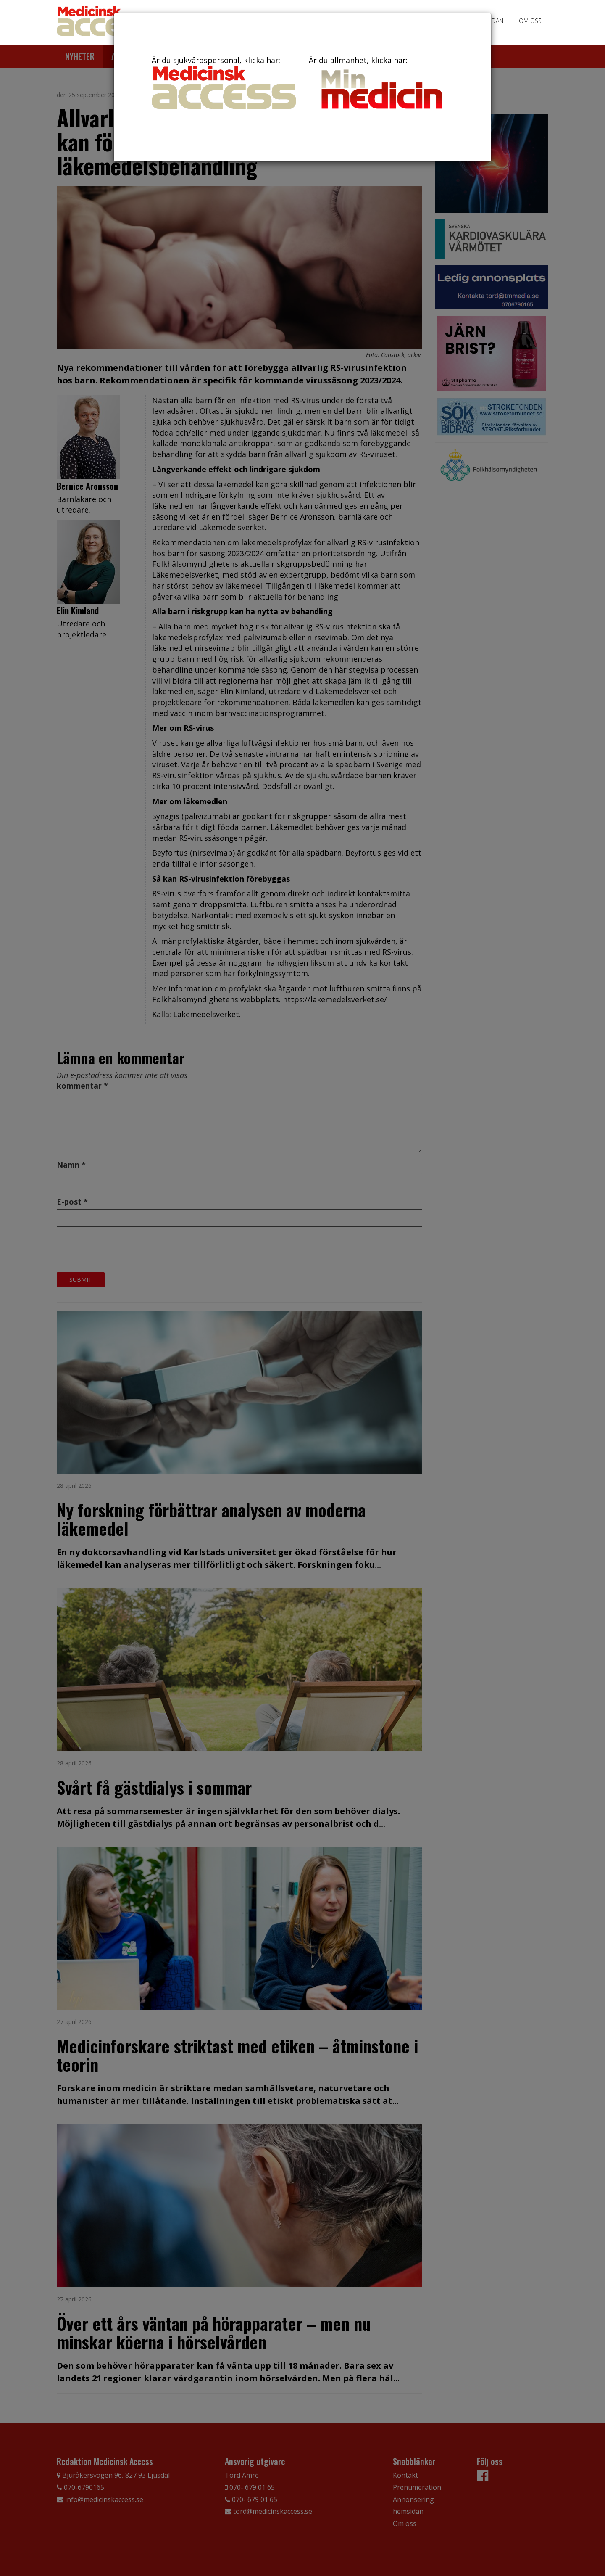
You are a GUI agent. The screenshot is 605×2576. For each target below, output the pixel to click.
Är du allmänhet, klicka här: (381, 84)
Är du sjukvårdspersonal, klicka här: (224, 82)
